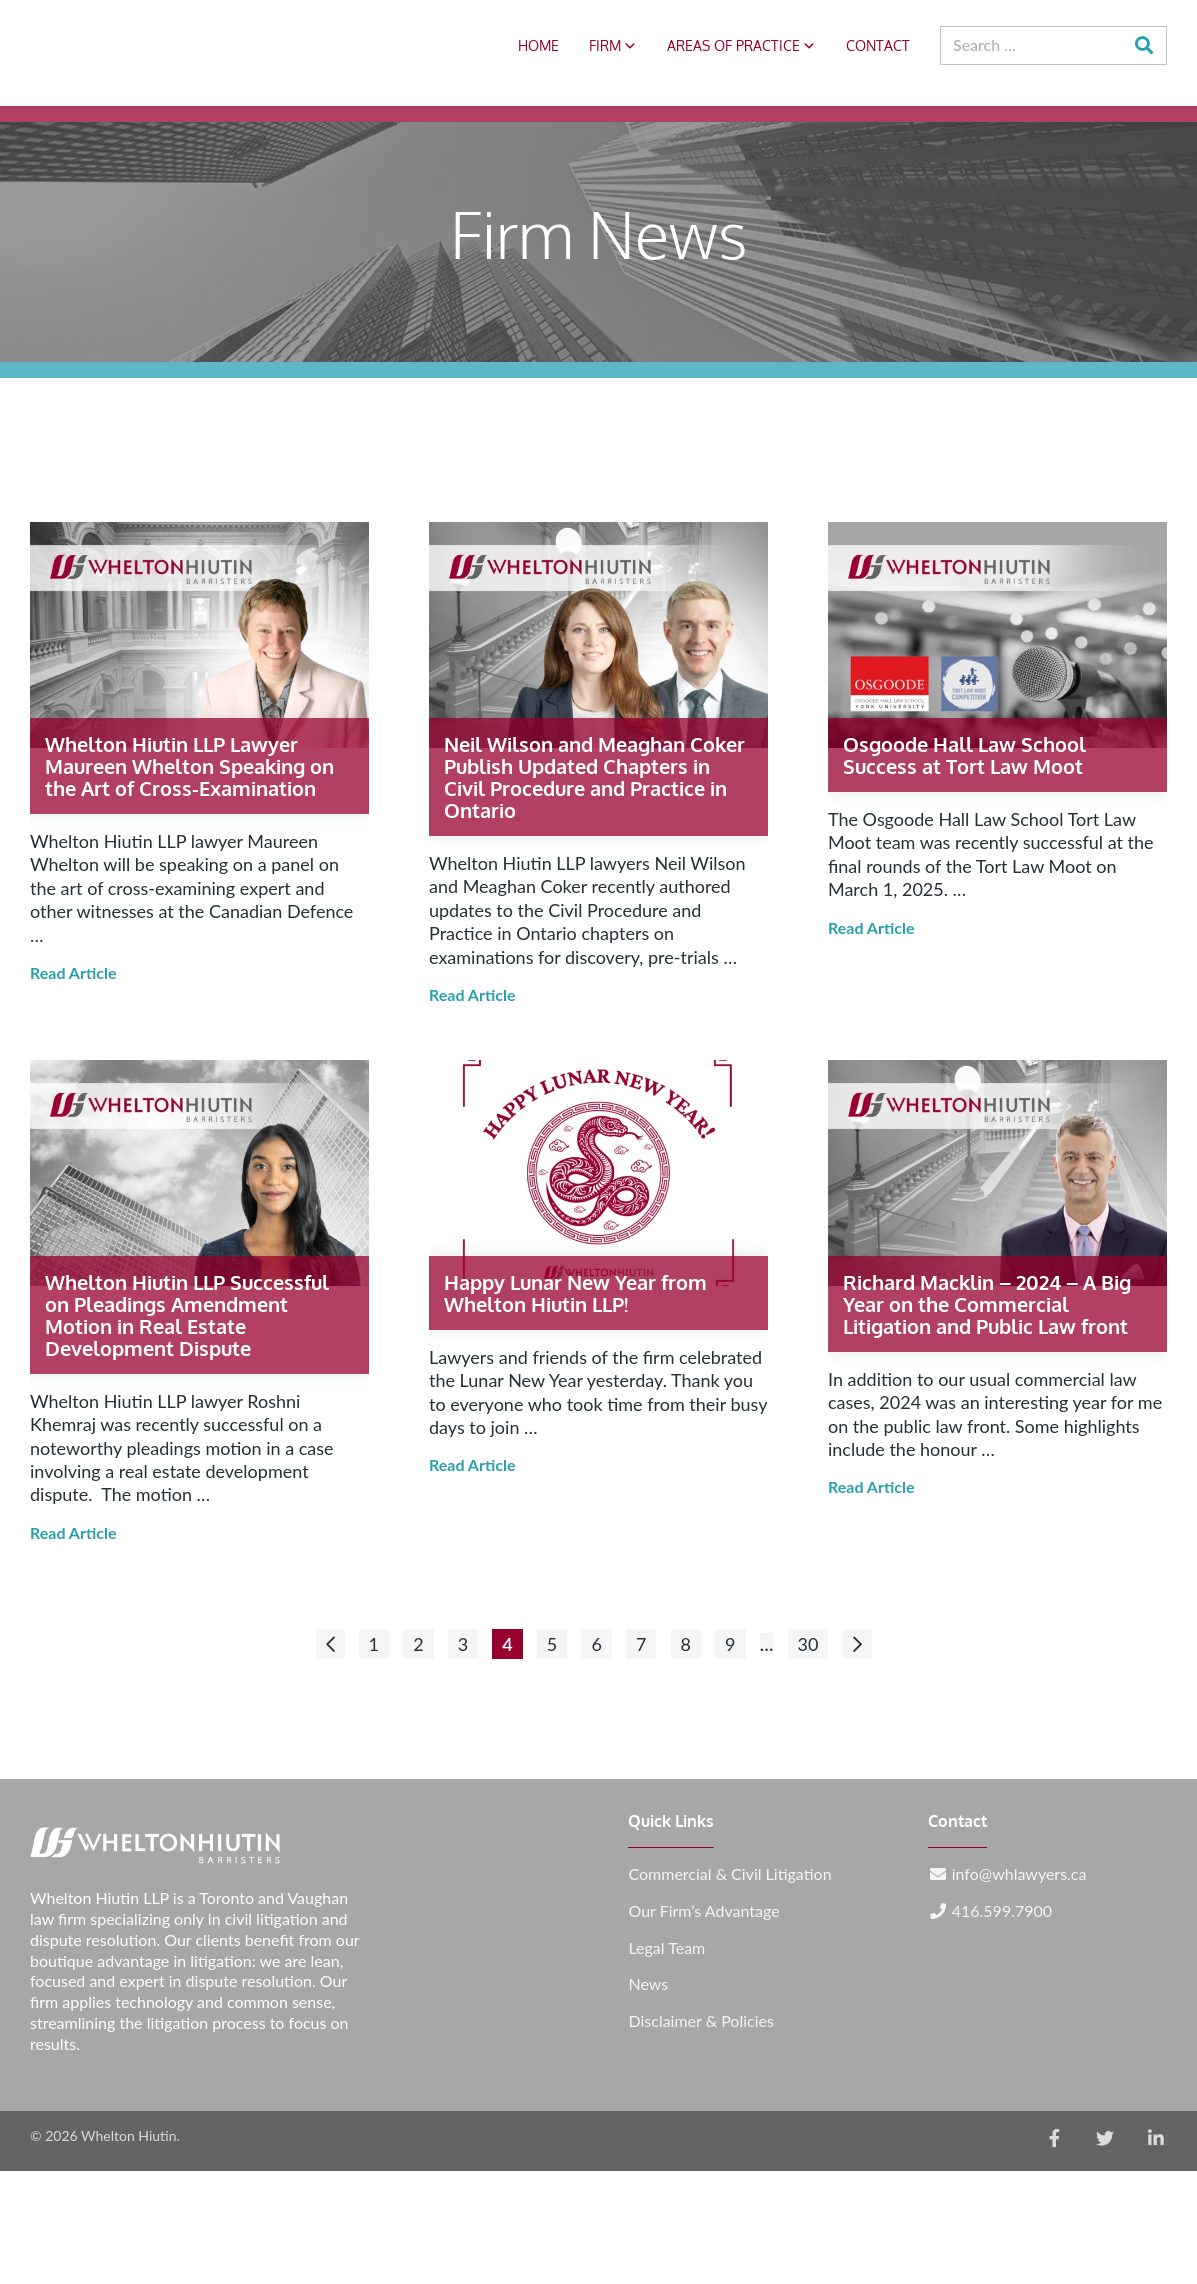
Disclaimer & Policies (700, 2021)
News (648, 1984)
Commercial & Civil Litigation (729, 1874)
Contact (878, 45)
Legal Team (666, 1948)
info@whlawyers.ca (1019, 1874)
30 (808, 1644)
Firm (613, 45)
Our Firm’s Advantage (703, 1911)
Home (538, 45)
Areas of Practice (741, 45)
